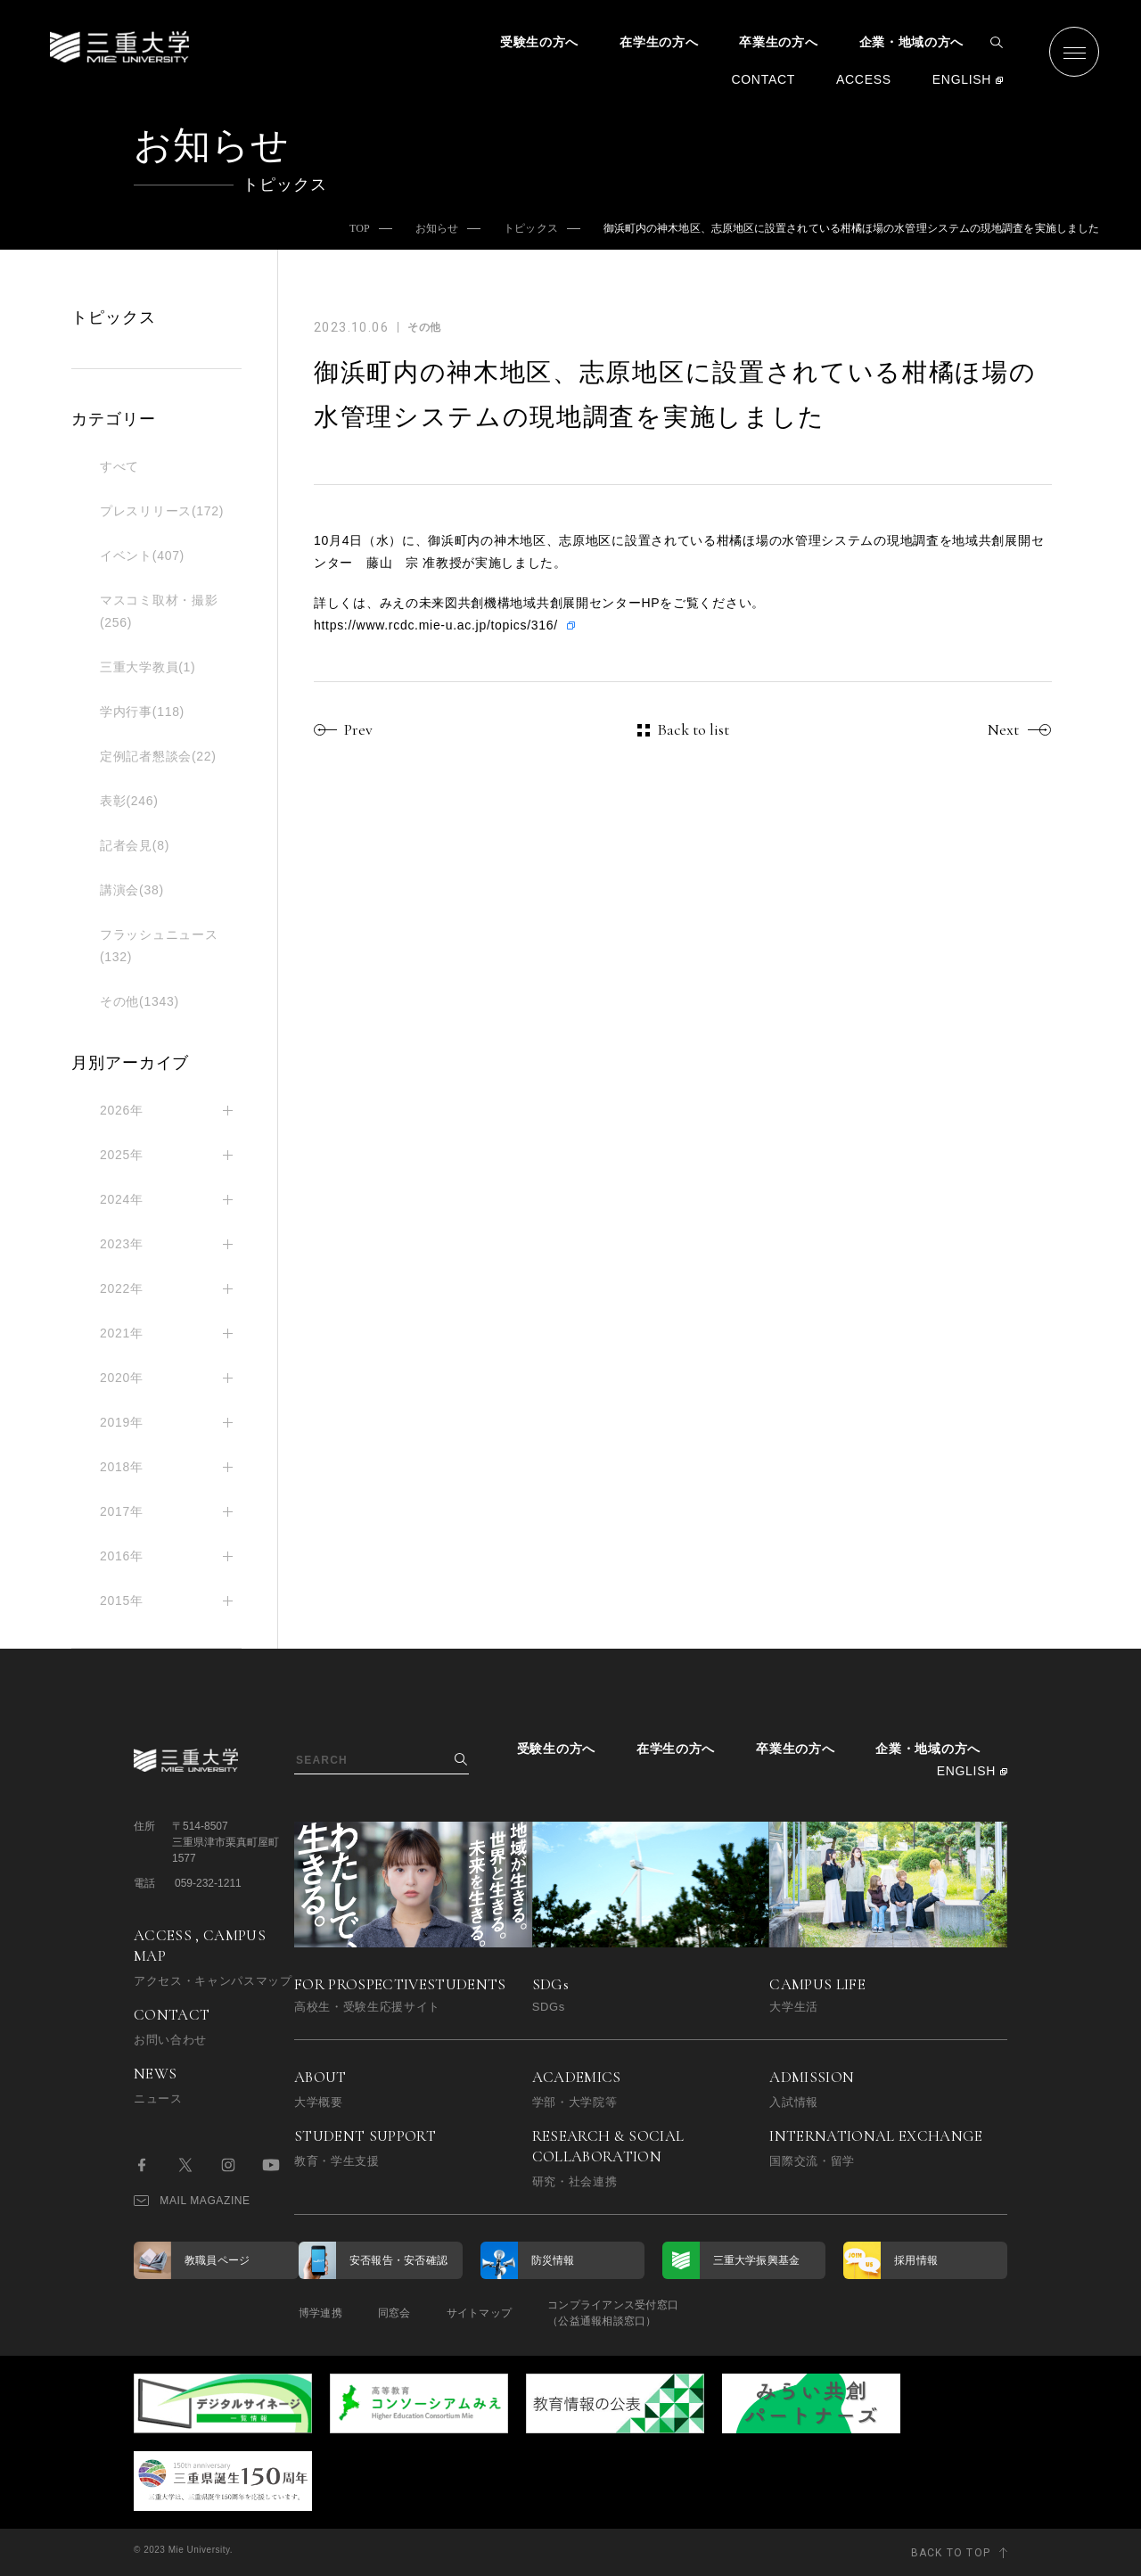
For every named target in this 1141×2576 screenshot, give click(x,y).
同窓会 (394, 2313)
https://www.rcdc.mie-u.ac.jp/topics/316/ (436, 625)
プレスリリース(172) (162, 511)
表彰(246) (129, 801)
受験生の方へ (539, 42)
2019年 (122, 1422)
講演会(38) (132, 890)
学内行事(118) (142, 711)
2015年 (122, 1600)
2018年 (122, 1467)
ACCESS (863, 79)
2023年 (122, 1244)
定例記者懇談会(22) (158, 756)
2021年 (122, 1333)
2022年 (122, 1288)
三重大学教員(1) (147, 667)
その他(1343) (139, 1001)
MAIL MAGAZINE (192, 2200)
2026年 (122, 1110)
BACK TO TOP (950, 2553)
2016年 (122, 1556)
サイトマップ (479, 2313)
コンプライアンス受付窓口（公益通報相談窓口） (612, 2313)
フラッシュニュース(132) (159, 945)
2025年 (122, 1155)
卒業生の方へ (778, 42)
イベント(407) (142, 555)
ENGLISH (961, 79)
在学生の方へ (659, 42)
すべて (119, 466)
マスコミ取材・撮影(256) (159, 611)
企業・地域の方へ (912, 42)
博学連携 (320, 2313)
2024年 (122, 1199)
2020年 (122, 1377)
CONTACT (763, 79)
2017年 (122, 1511)
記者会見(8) (134, 845)
